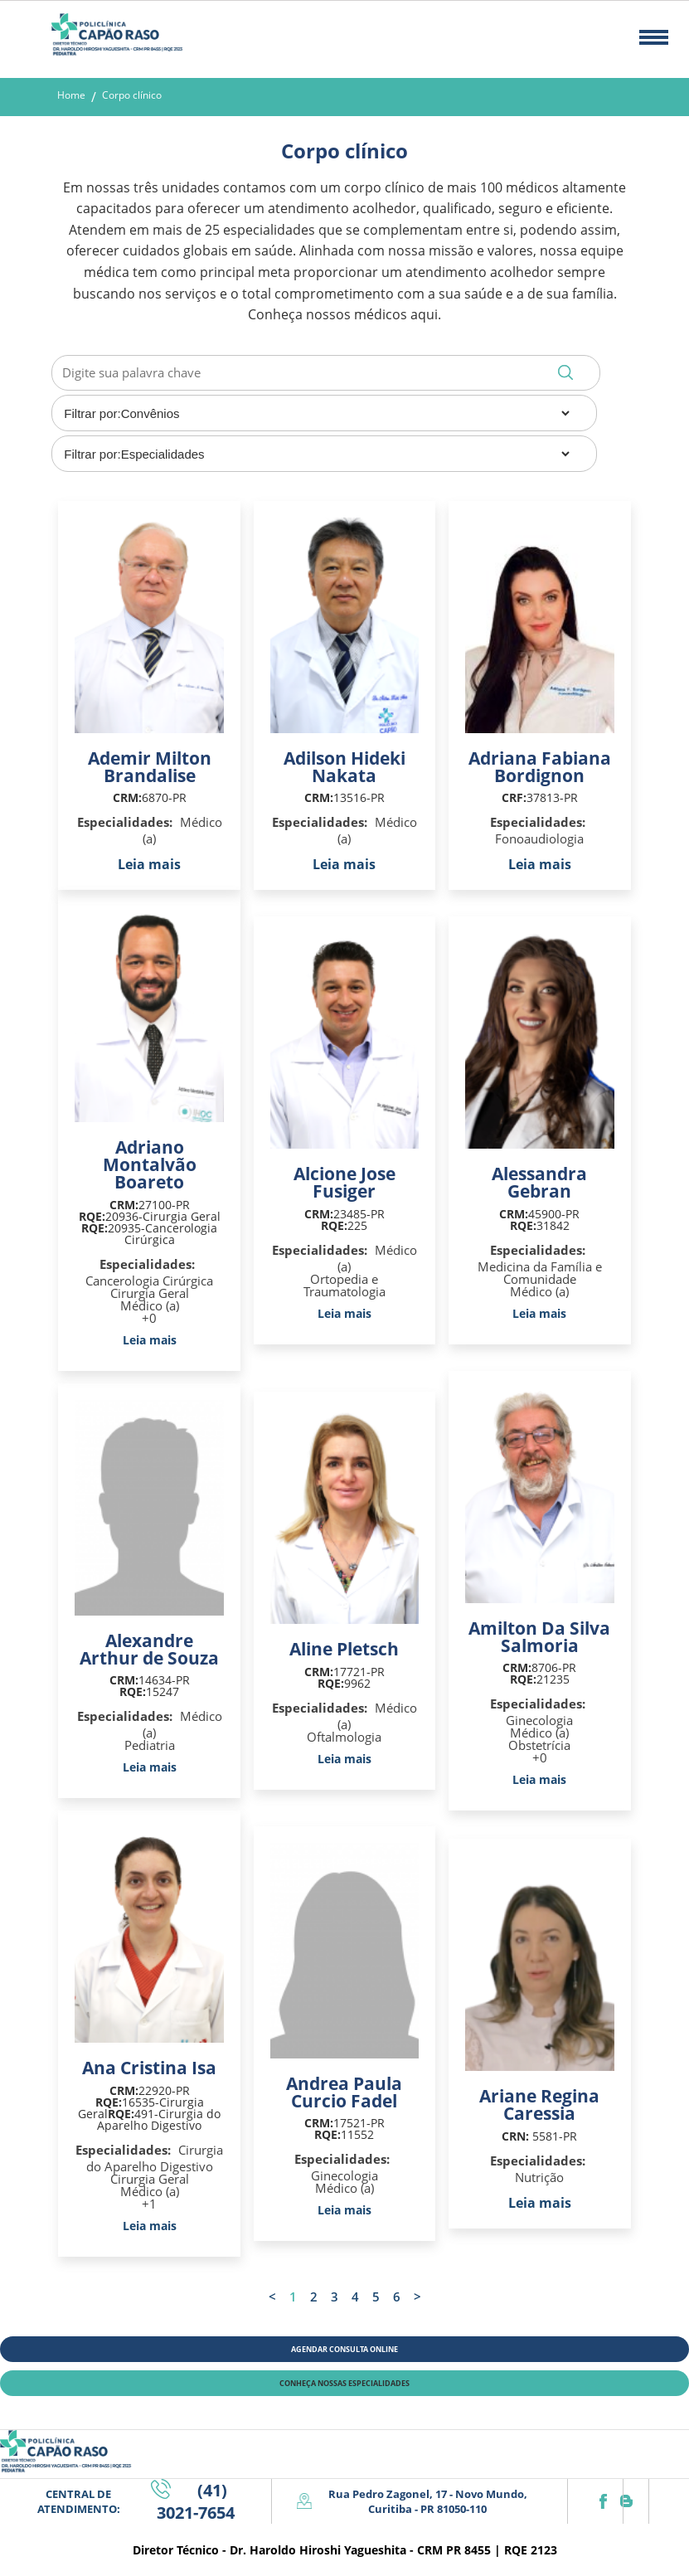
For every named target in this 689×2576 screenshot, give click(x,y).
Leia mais (149, 864)
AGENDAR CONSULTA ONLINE (344, 2349)
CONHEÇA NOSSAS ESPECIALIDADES (344, 2383)
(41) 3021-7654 (196, 2501)
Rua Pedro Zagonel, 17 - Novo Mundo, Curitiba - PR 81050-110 (427, 2501)
